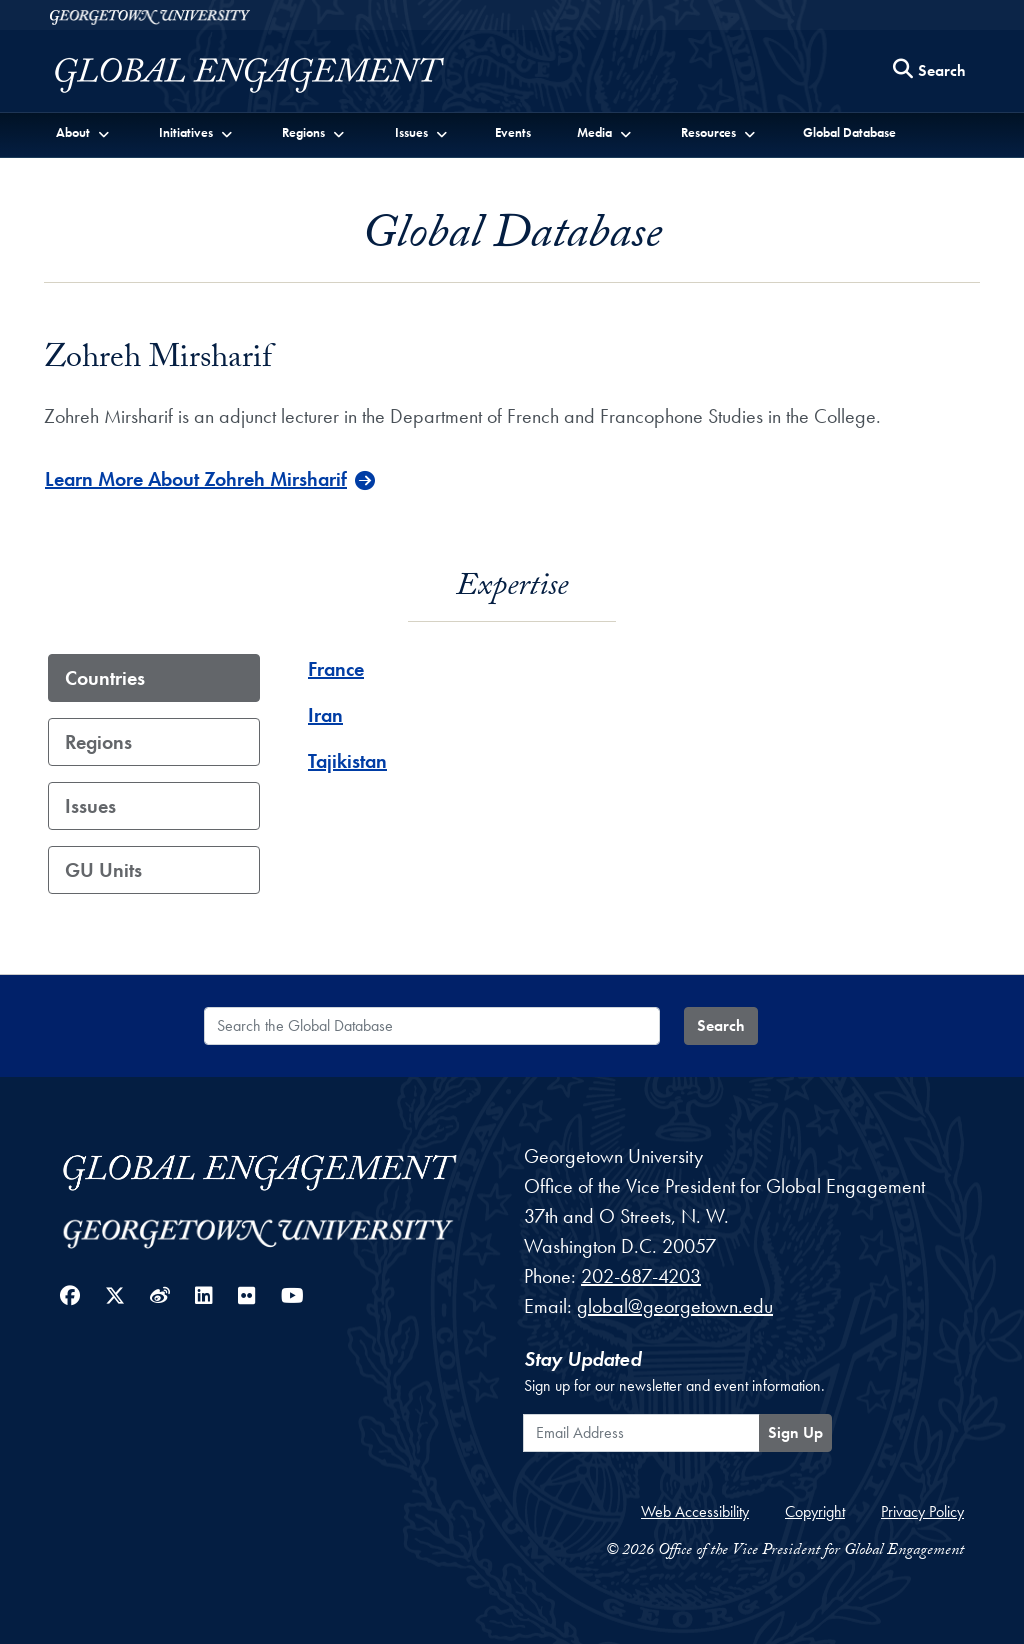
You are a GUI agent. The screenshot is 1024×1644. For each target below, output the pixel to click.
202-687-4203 (641, 1276)
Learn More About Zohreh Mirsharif (196, 479)
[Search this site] (930, 71)
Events (513, 132)
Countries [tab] (105, 678)
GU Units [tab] (103, 870)
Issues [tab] (90, 806)
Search (721, 1025)
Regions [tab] (98, 742)
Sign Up (795, 1432)
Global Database (849, 132)
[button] (83, 132)
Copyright (815, 1511)
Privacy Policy (922, 1511)
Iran (325, 715)
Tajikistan (347, 761)
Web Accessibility (695, 1511)
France (336, 669)
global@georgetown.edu (675, 1306)
